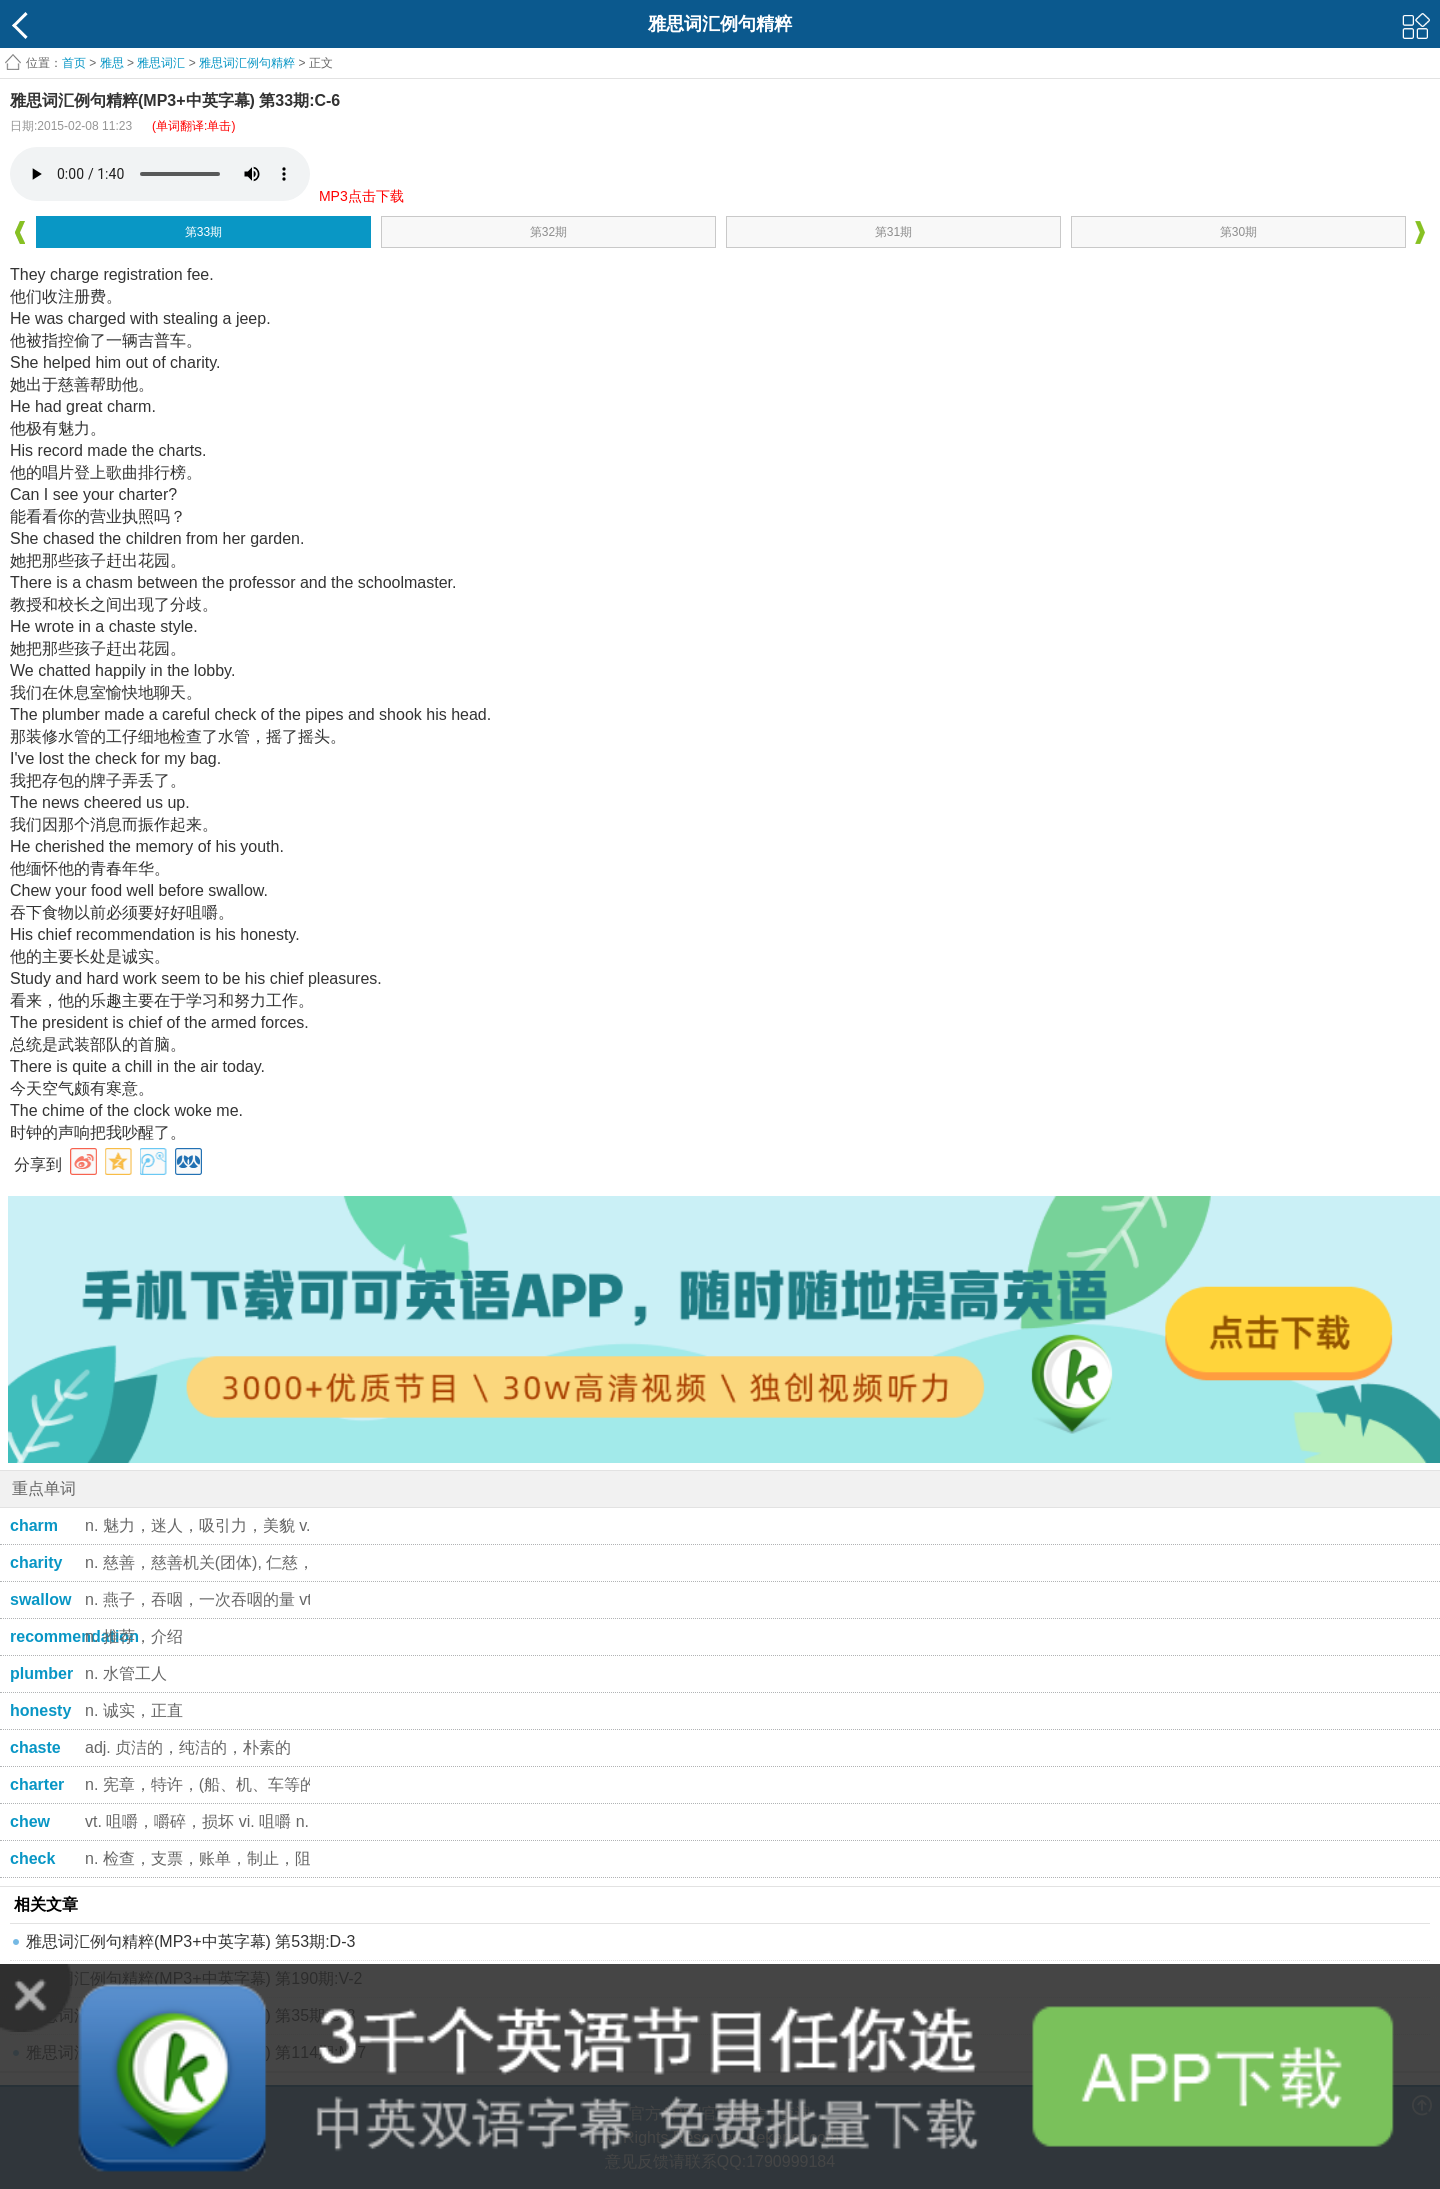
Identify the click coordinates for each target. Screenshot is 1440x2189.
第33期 (203, 232)
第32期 (548, 232)
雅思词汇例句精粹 (247, 63)
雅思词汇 (161, 63)
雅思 (112, 63)
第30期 (1238, 232)
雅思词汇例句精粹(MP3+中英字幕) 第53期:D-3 (190, 1941)
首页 (74, 63)
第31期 (893, 232)
